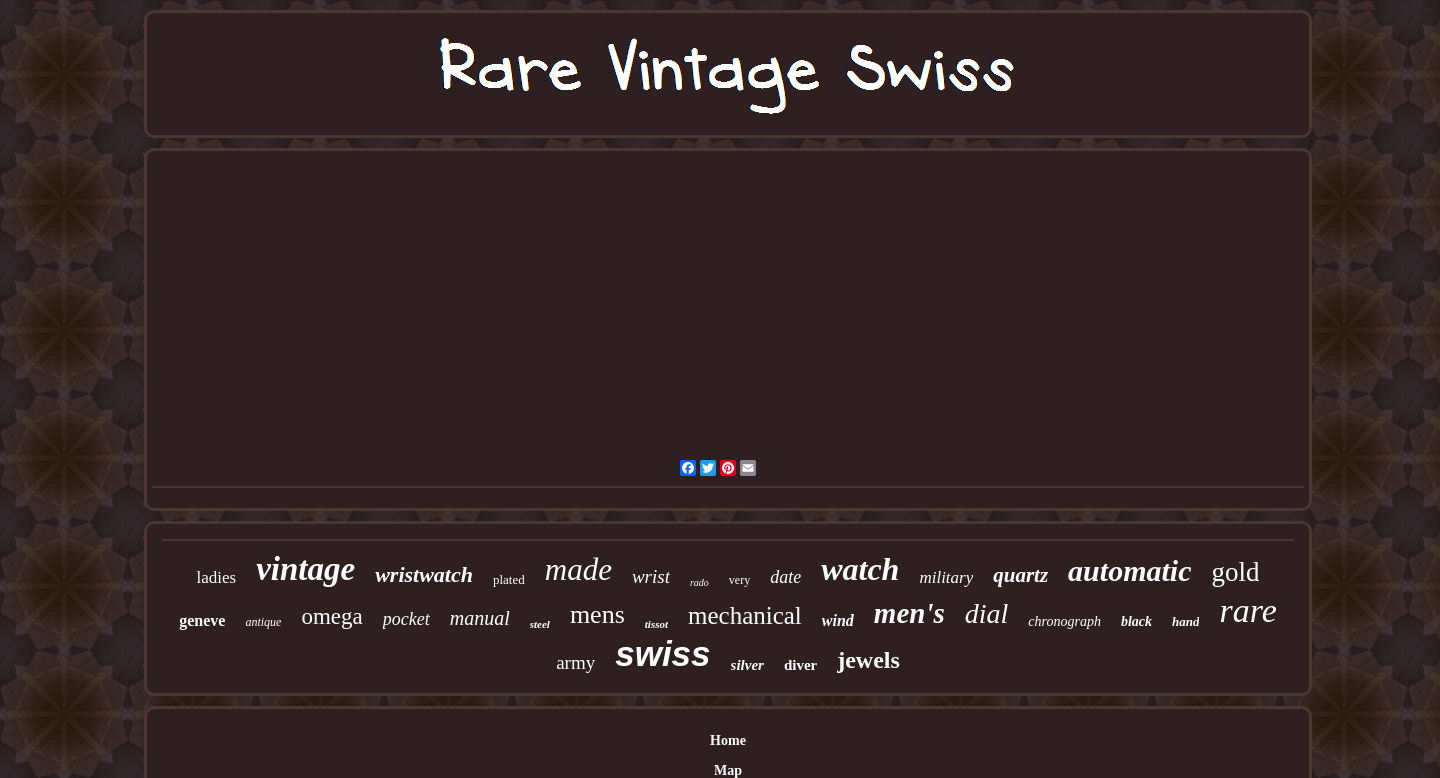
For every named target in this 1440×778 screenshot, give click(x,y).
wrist (651, 576)
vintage (305, 569)
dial (987, 613)
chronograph (1064, 621)
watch (860, 569)
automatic (1129, 570)
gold (1235, 572)
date (785, 577)
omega (331, 616)
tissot (656, 624)
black (1136, 621)
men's (909, 613)
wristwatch (424, 574)
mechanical (745, 615)
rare (1247, 610)
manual (480, 618)
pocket (406, 619)
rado (699, 582)
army (575, 662)
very (739, 580)
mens (597, 614)
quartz (1020, 575)
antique (263, 622)
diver (800, 665)
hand (1185, 621)
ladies (217, 577)
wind (838, 620)
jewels (868, 660)
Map (728, 770)
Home (728, 740)
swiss (662, 653)
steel (540, 624)
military (946, 577)
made (578, 569)
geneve (202, 620)
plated (509, 579)
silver (747, 665)
